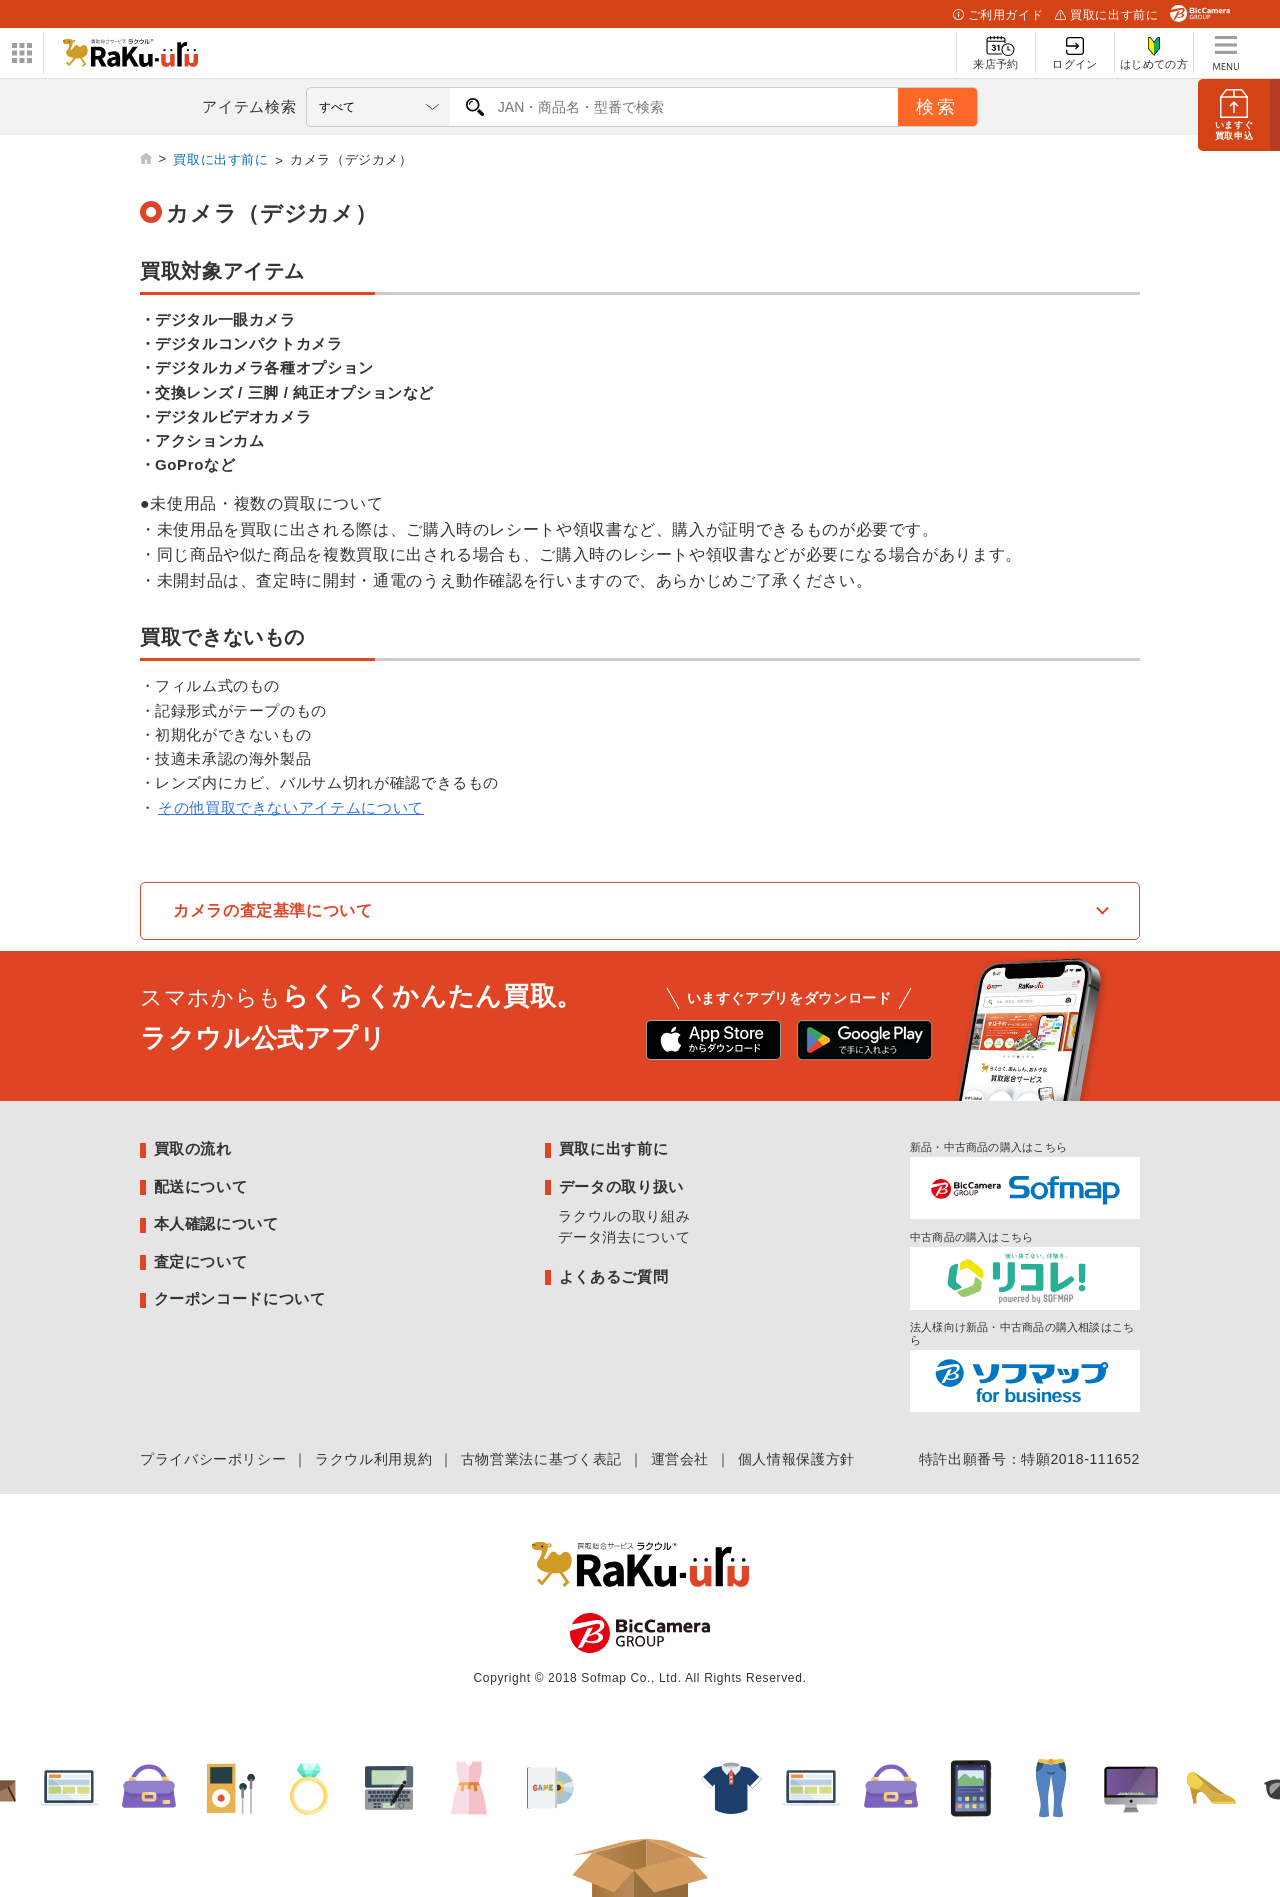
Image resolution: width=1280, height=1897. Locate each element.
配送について (201, 1186)
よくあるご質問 (613, 1276)
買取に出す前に (1106, 15)
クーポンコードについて (240, 1298)
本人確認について (216, 1223)
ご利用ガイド (998, 15)
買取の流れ (193, 1148)
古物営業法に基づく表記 (541, 1459)
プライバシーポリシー (213, 1459)
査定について (201, 1261)
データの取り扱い (621, 1186)
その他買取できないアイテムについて (291, 807)
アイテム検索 (249, 106)
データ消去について (624, 1237)
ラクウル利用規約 (373, 1459)
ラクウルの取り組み (624, 1216)
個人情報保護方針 (796, 1459)
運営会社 (680, 1459)
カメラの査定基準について (273, 910)
